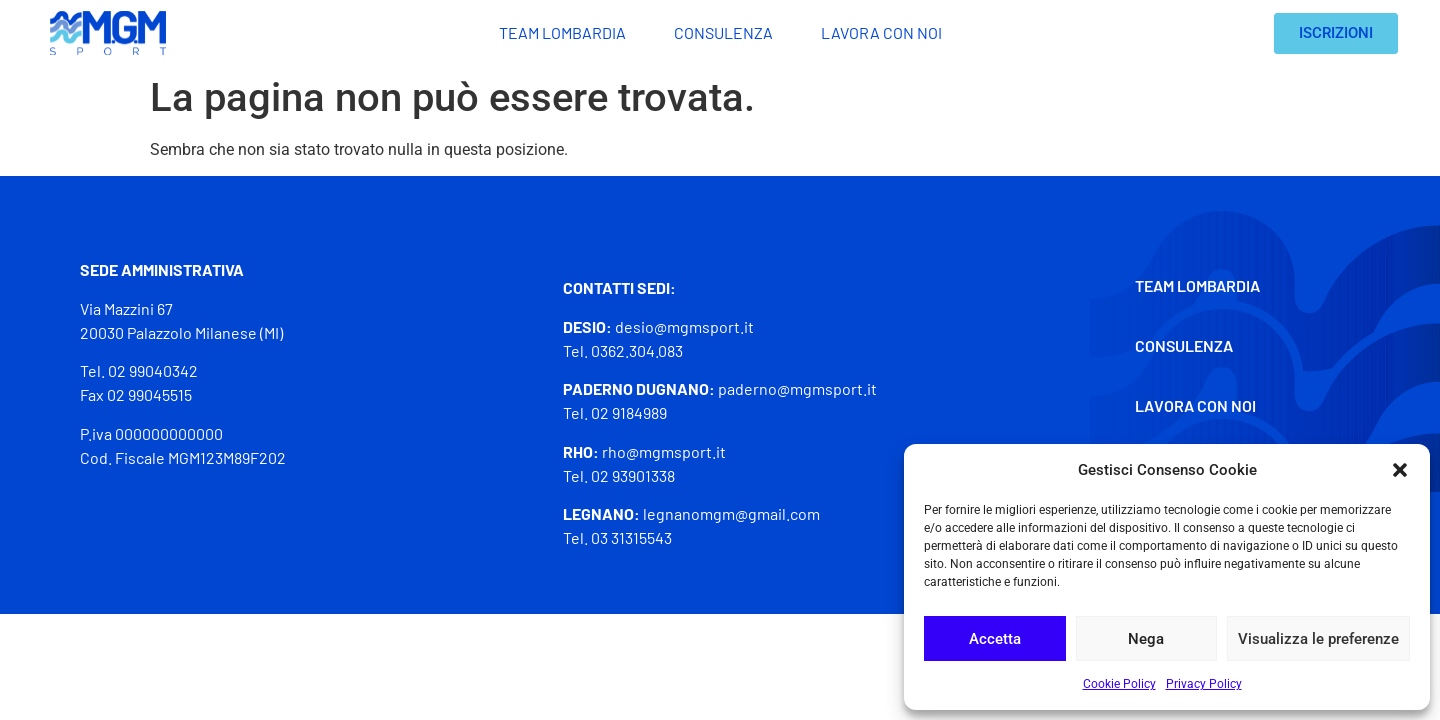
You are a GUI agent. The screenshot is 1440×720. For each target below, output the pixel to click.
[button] (1400, 470)
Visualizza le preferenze (1318, 639)
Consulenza (723, 32)
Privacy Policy (1204, 684)
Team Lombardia (562, 32)
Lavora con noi (881, 32)
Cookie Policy (1119, 684)
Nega (1146, 639)
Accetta (995, 639)
